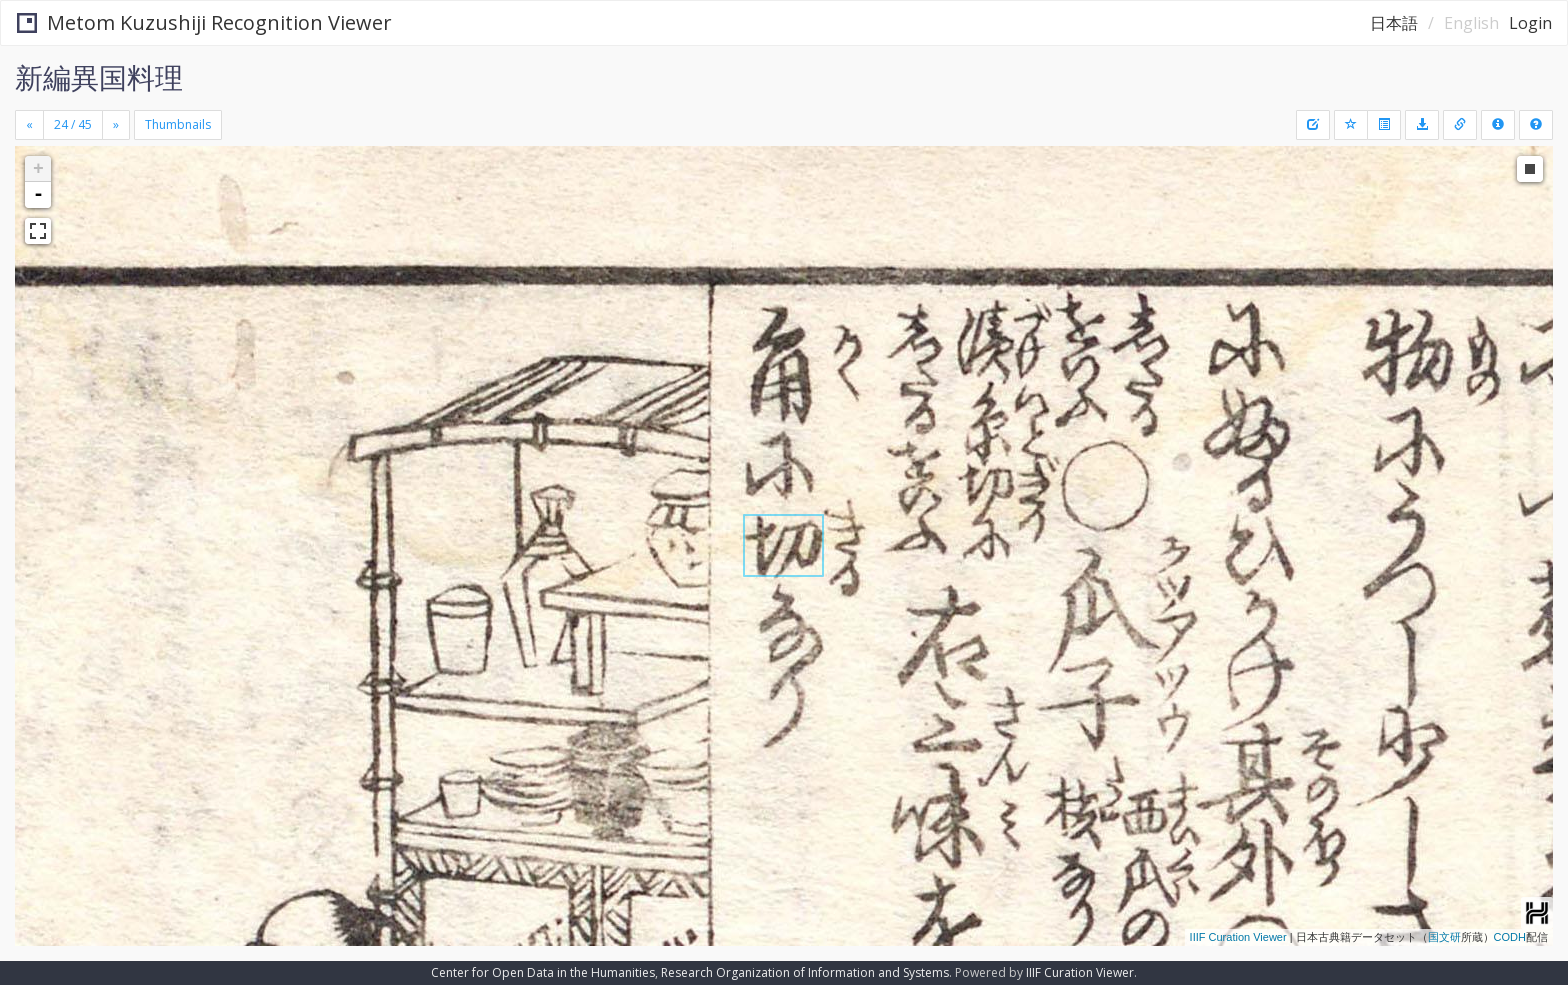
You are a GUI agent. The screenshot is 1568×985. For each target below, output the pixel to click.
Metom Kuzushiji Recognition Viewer (204, 22)
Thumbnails (178, 124)
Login (1530, 23)
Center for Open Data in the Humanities (543, 972)
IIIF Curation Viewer (1238, 937)
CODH (1510, 937)
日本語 (1394, 23)
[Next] (116, 125)
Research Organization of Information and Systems (805, 972)
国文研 (1444, 937)
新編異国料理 (99, 77)
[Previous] (29, 125)
